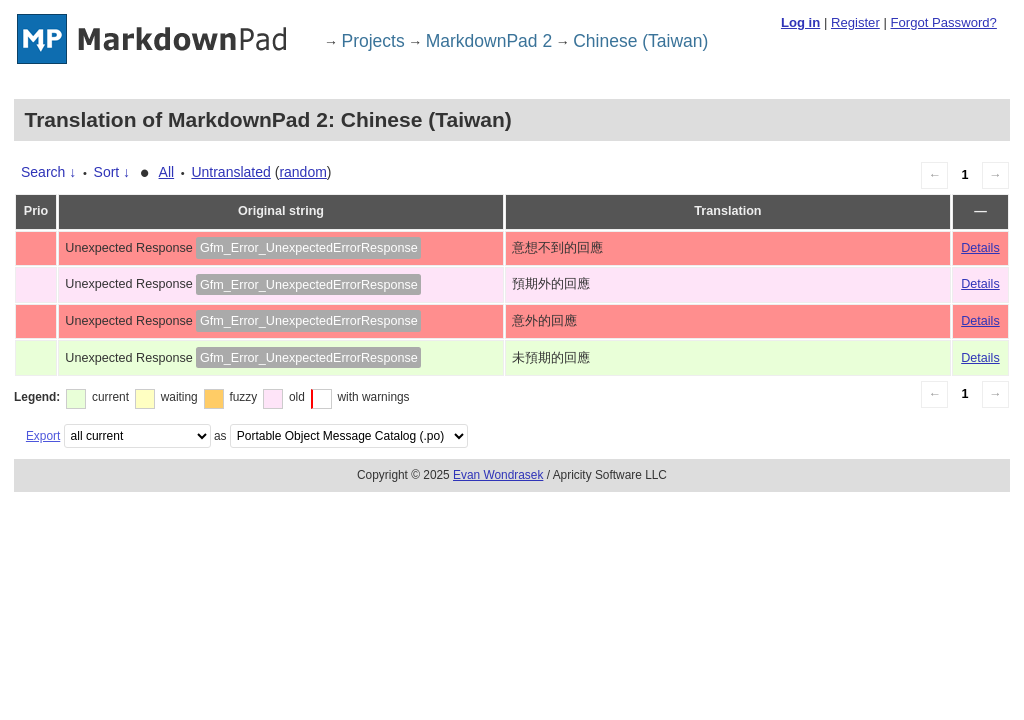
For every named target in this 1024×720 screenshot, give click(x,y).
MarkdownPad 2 (489, 41)
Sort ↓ (112, 172)
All (167, 172)
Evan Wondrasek (498, 475)
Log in (800, 22)
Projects (373, 41)
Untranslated (230, 172)
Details (980, 248)
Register (855, 22)
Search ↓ (48, 172)
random (302, 172)
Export (43, 436)
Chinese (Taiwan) (640, 41)
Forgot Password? (943, 22)
